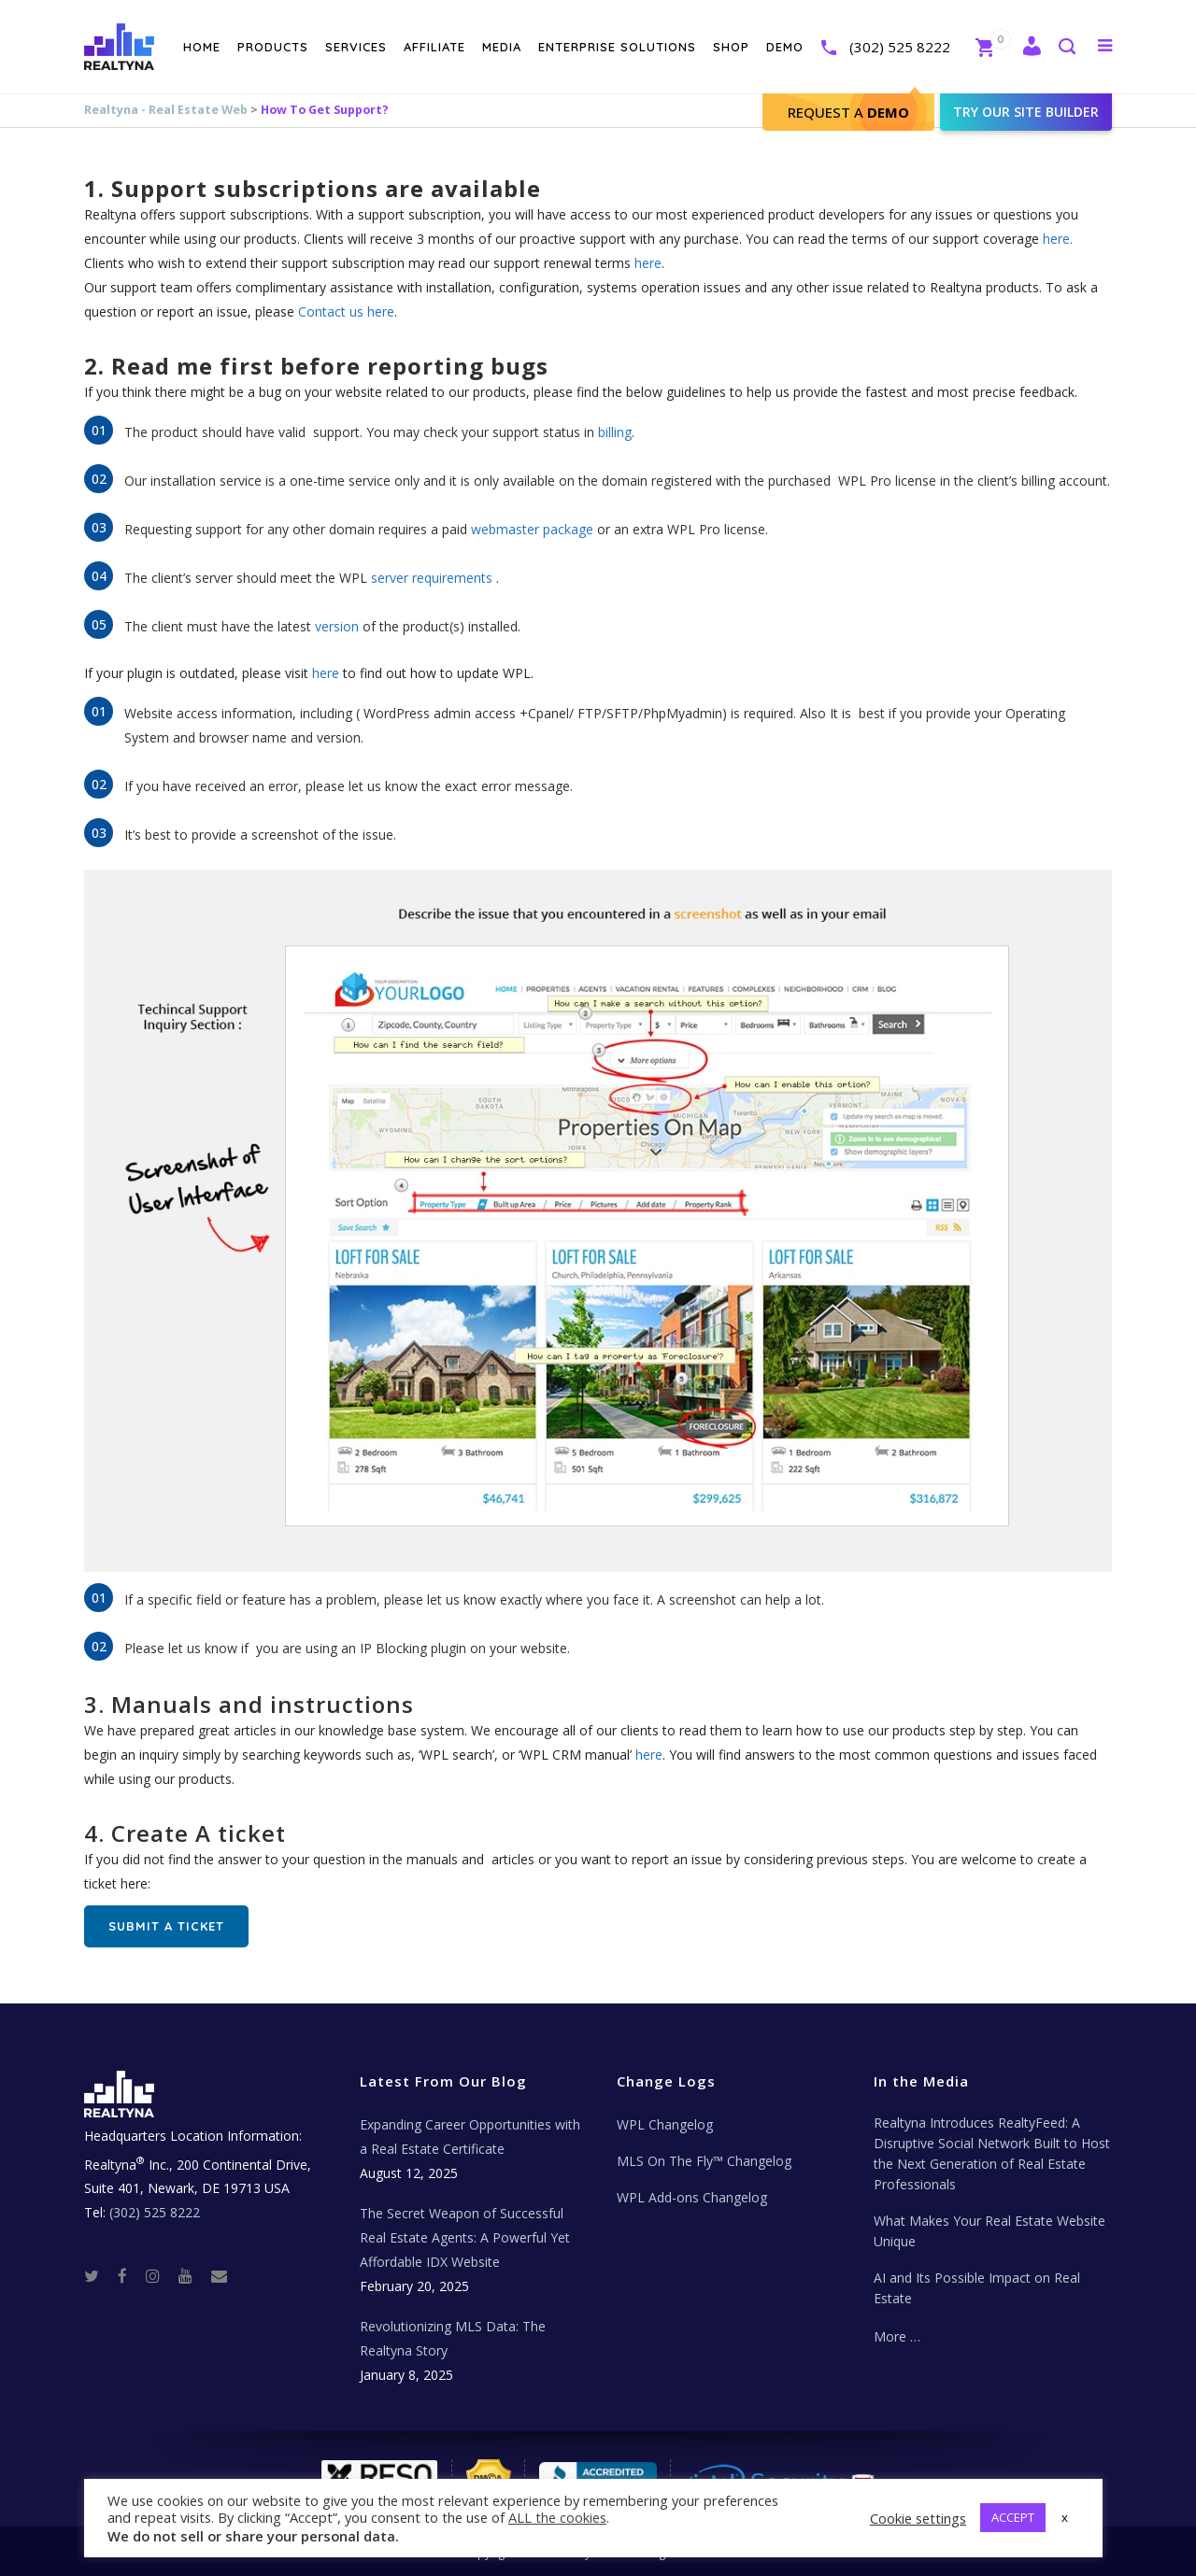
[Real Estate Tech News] (219, 2275)
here (648, 263)
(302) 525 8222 (899, 46)
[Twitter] (99, 2275)
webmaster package (532, 529)
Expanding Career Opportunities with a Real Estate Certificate (470, 2137)
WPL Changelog (665, 2124)
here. (1058, 239)
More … (897, 2336)
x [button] (1064, 2517)
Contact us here (346, 311)
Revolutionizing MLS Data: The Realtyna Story (453, 2338)
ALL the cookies (557, 2517)
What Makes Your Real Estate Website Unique (989, 2231)
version (337, 626)
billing (615, 432)
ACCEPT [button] (1012, 2517)
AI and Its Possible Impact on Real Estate (977, 2288)
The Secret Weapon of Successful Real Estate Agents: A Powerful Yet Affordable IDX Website (465, 2237)
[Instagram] (160, 2275)
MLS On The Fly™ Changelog (704, 2161)
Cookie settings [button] (918, 2518)
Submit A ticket (166, 1925)
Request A (848, 112)
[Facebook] (130, 2275)
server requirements (431, 578)
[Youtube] (192, 2275)
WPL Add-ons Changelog (692, 2197)
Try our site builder (1026, 111)
